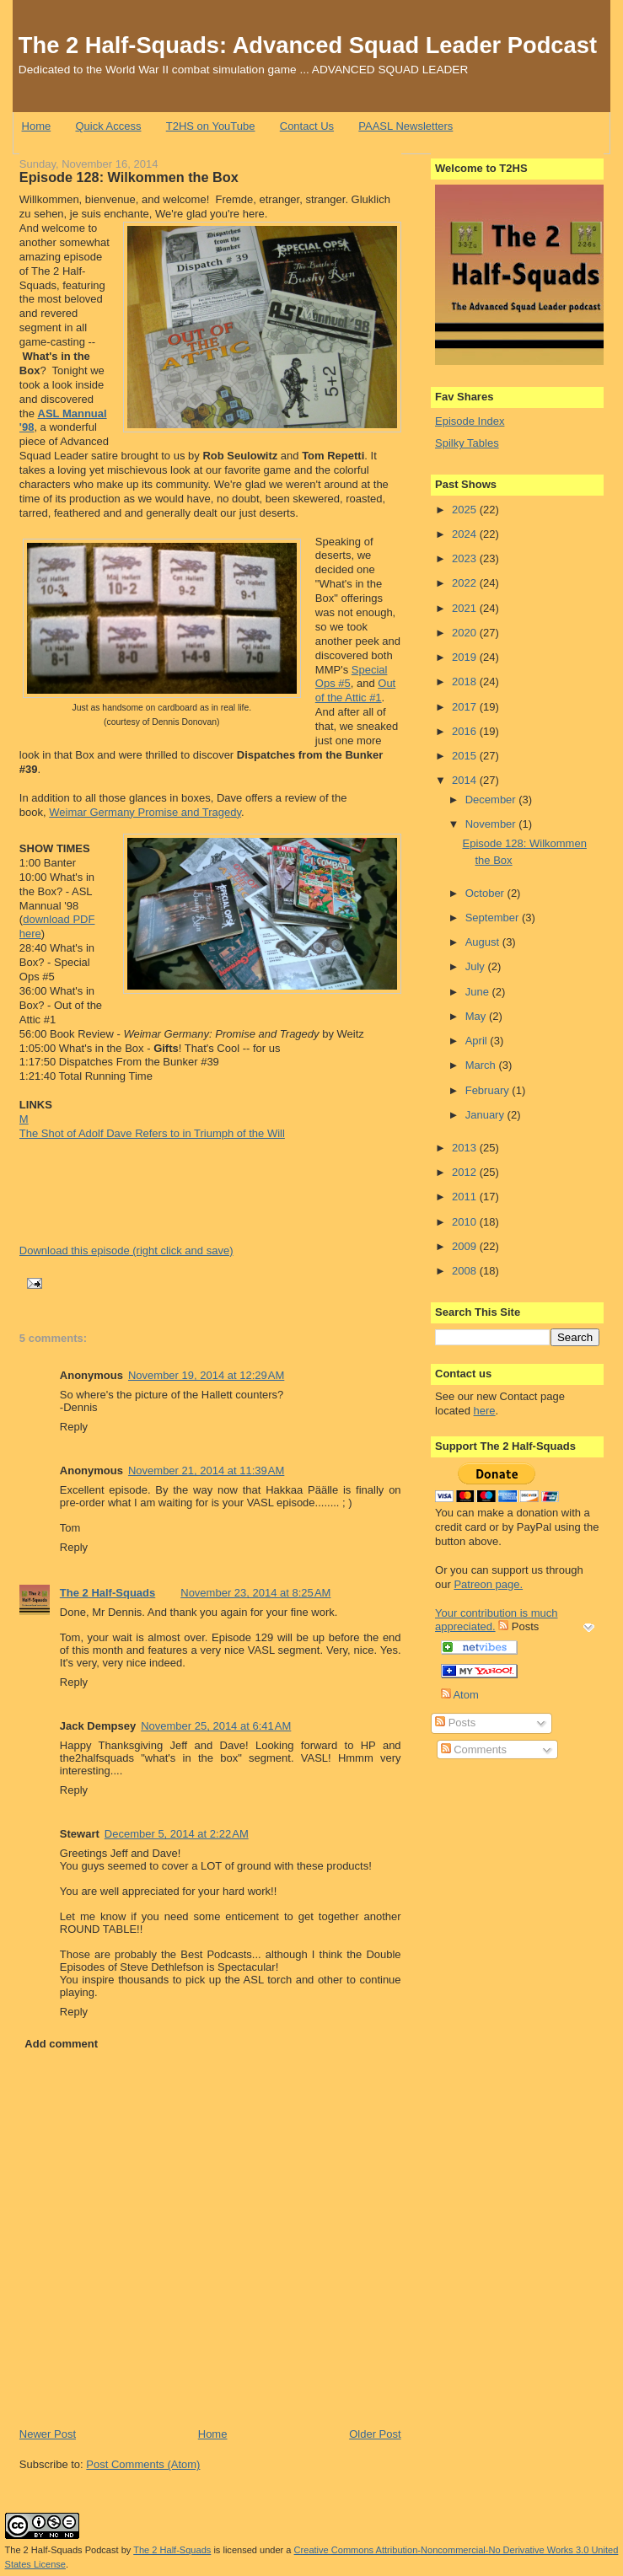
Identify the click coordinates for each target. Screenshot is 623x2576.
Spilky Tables (467, 443)
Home (36, 126)
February (489, 1090)
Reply (74, 1426)
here (485, 1410)
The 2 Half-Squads (107, 1592)
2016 (466, 731)
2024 (466, 534)
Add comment (61, 2043)
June (478, 991)
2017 (466, 706)
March (482, 1065)
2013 (466, 1147)
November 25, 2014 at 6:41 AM (216, 1726)
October (486, 893)
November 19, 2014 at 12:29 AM (206, 1375)
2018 (466, 681)
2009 (466, 1246)
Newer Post (47, 2434)
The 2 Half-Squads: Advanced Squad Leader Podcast (308, 45)
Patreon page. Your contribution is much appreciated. (496, 1606)
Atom (460, 1694)
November (492, 824)
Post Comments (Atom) (143, 2464)
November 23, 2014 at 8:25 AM (255, 1592)
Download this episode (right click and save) (126, 1250)
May (477, 1016)
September (493, 917)
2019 (466, 657)
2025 (466, 509)
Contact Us (307, 126)
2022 (466, 583)
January (486, 1114)
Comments (474, 1749)
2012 (466, 1172)
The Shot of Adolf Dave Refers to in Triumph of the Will (152, 1133)
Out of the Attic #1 (355, 690)
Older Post (374, 2434)
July (476, 966)
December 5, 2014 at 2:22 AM (177, 1833)
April (478, 1040)
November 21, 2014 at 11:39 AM (206, 1470)
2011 (466, 1196)
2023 (466, 558)
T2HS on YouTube (210, 126)
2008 (466, 1270)
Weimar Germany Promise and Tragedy (145, 812)
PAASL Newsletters (405, 126)
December (492, 799)
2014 (466, 780)
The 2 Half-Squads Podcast (62, 2550)
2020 (466, 632)
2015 (466, 755)
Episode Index (469, 421)
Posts (455, 1722)
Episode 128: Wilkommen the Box (129, 177)
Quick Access (108, 126)
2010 (466, 1222)
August (483, 942)
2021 (466, 608)
